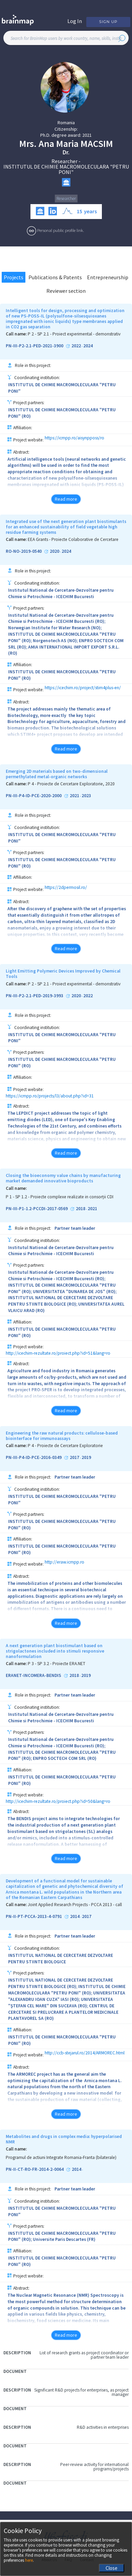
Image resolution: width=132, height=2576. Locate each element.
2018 (80, 1208)
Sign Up (108, 21)
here (29, 2560)
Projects (13, 277)
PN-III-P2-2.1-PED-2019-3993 (34, 996)
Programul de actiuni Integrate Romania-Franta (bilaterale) (61, 2157)
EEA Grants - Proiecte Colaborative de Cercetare (73, 539)
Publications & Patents (55, 277)
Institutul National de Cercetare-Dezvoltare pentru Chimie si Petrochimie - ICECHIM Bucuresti (61, 593)
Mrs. (28, 143)
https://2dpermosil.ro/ (66, 887)
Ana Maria (59, 143)
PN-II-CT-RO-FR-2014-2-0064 (35, 2169)
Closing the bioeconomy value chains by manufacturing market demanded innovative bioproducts (63, 1178)
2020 (54, 551)
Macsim (97, 143)
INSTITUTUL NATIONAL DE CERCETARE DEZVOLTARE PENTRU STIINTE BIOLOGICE (60, 1958)
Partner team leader (74, 1228)
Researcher (64, 161)
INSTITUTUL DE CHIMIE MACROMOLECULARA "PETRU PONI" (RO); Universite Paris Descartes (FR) (62, 2236)
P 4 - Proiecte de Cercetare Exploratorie (65, 1445)
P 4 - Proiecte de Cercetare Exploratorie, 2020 (71, 784)
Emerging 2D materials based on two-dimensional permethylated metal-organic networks (57, 774)
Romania (66, 122)
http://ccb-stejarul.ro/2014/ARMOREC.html (85, 2053)
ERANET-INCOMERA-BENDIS (33, 1675)
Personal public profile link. (60, 230)
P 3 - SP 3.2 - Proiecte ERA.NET (56, 1663)
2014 (75, 1916)
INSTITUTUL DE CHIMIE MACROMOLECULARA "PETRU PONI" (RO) (62, 413)
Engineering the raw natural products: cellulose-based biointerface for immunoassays (62, 1436)
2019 (86, 1457)
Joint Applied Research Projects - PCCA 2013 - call (75, 1904)
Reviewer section (66, 290)
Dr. (66, 152)
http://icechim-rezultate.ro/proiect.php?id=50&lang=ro (58, 1801)
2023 (86, 796)
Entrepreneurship (107, 277)
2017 (74, 1457)
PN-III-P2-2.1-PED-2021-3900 (34, 346)
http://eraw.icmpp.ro (64, 1562)
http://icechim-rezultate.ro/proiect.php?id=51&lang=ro (58, 1353)
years (90, 211)
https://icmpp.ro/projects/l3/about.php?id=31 (50, 1096)
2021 (87, 135)
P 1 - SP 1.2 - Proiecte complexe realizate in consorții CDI (59, 1197)
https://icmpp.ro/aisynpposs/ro (74, 438)
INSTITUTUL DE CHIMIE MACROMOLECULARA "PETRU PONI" (66, 169)
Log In (74, 21)
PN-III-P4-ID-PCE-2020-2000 (34, 796)
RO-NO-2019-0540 (24, 551)
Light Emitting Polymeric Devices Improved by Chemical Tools (63, 973)
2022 (76, 346)
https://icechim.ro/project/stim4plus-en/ (83, 688)
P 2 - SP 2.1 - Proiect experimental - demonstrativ (74, 334)
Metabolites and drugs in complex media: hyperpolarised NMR (64, 2139)
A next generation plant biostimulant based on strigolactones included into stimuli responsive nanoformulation (55, 1651)
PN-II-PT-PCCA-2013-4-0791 (34, 1916)
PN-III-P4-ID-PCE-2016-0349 (34, 1457)
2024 (88, 346)
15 (79, 211)
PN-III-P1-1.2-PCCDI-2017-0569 (37, 1208)
